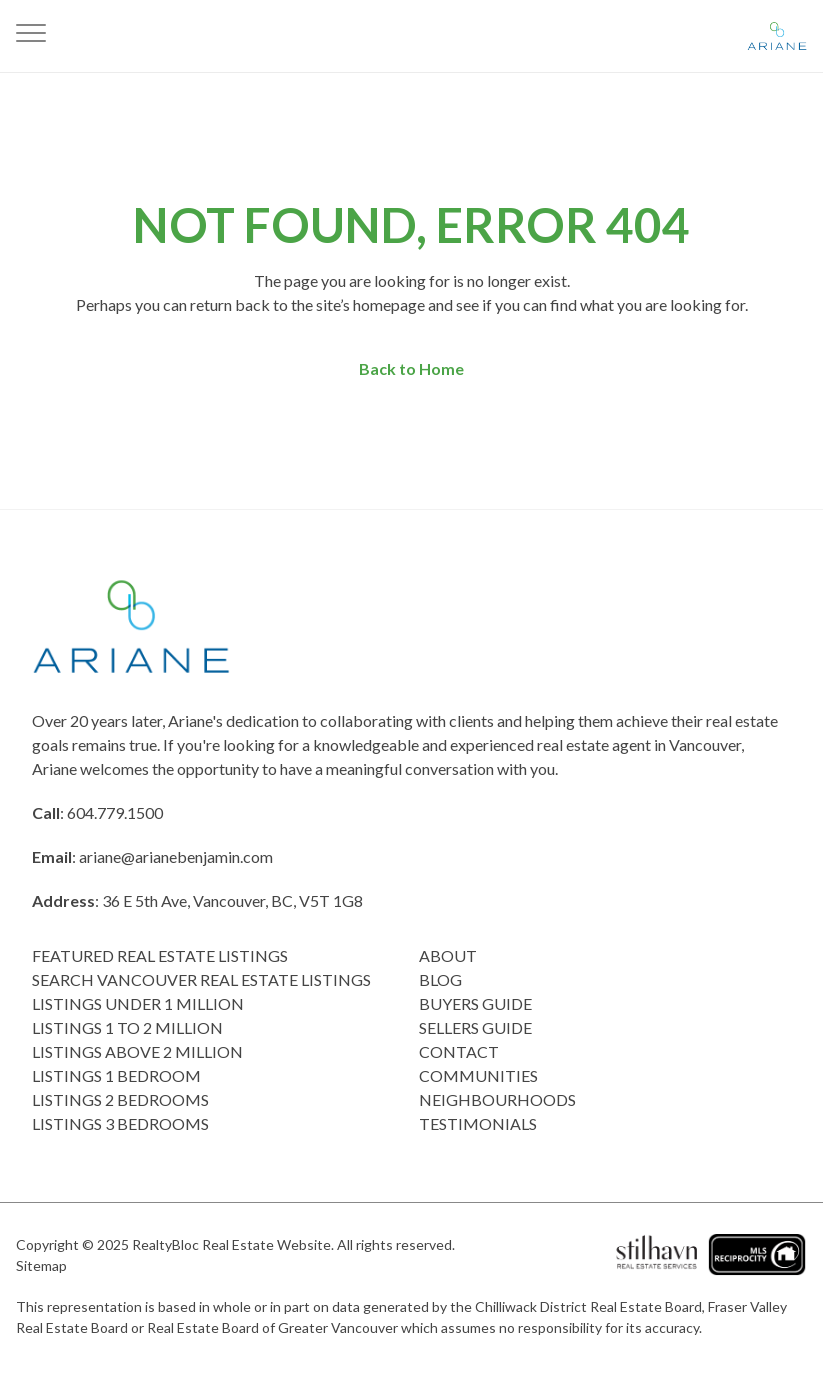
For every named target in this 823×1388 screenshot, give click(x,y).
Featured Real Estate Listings (160, 955)
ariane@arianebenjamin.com (176, 856)
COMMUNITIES (478, 1075)
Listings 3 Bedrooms (120, 1123)
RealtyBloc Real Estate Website (231, 1244)
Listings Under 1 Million (138, 1003)
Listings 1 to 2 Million (127, 1027)
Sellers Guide (475, 1027)
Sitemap (41, 1265)
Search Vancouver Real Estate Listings (201, 979)
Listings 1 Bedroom (116, 1075)
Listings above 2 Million (137, 1051)
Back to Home (411, 368)
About (448, 955)
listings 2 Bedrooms (120, 1099)
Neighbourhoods (497, 1099)
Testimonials (478, 1123)
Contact (459, 1051)
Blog (440, 979)
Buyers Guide (475, 1003)
